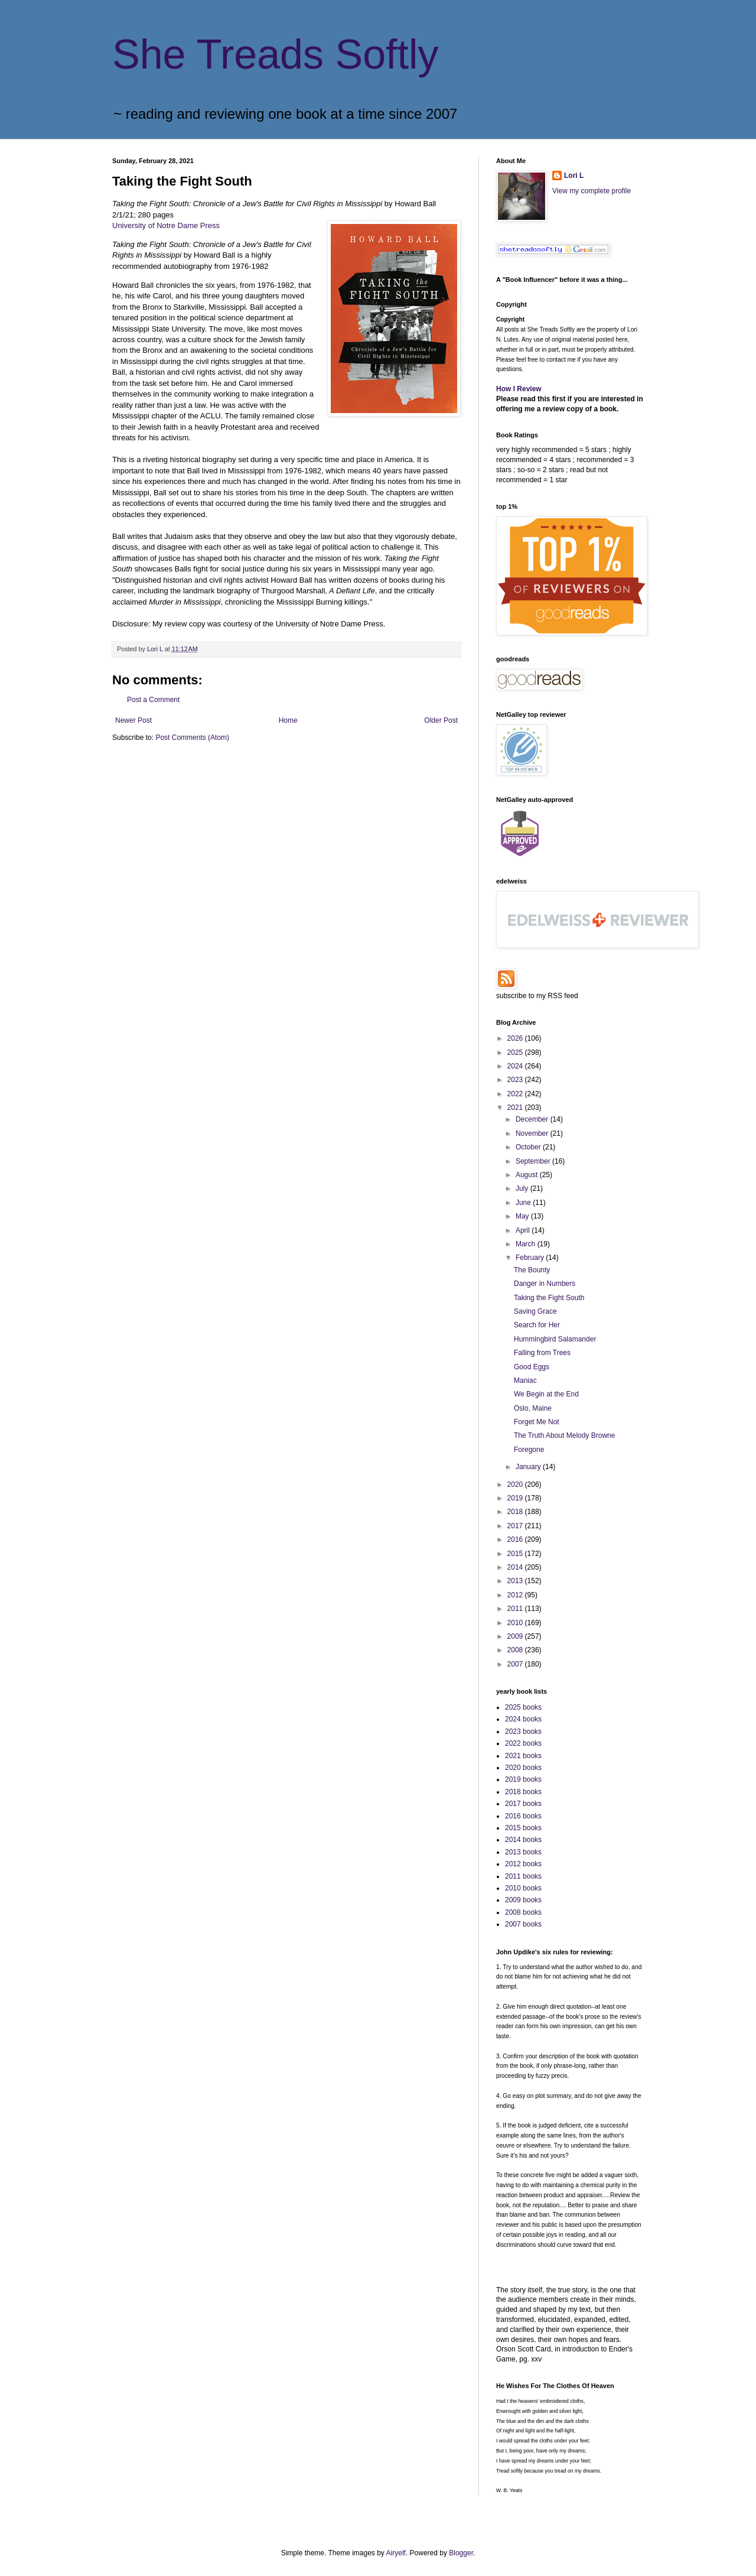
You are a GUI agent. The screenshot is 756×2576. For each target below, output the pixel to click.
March (526, 1244)
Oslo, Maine (533, 1408)
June (524, 1202)
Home (288, 720)
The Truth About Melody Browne (564, 1435)
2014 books (523, 1840)
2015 (516, 1554)
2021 (516, 1107)
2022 (516, 1094)
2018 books (523, 1792)
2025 (516, 1052)
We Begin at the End (546, 1394)
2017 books (523, 1803)
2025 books (523, 1707)
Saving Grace (535, 1311)
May (523, 1216)
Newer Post (133, 720)
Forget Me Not (536, 1422)
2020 (516, 1484)
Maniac (525, 1380)
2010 (516, 1623)
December (533, 1119)
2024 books (523, 1719)
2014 (516, 1567)
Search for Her (537, 1325)
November (533, 1133)
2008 (516, 1650)
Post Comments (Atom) (192, 737)
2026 (516, 1038)
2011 (516, 1608)
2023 (516, 1080)
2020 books (523, 1767)
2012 (516, 1595)
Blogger (461, 2553)
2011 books (523, 1876)
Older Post (441, 720)
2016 (516, 1539)
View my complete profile (591, 191)
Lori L (574, 175)
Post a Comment (153, 700)
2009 (516, 1636)
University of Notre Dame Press (166, 225)
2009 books (523, 1900)
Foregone (529, 1449)
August (528, 1175)
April (524, 1230)
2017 (516, 1526)
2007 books (523, 1924)
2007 (516, 1664)
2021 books (523, 1756)
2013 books (523, 1852)
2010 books (523, 1888)
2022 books (523, 1743)
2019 (516, 1498)
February (531, 1257)
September (534, 1161)
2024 (516, 1066)
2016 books (523, 1816)
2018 (516, 1512)
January (529, 1467)
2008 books (523, 1912)
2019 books (523, 1779)
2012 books (523, 1864)
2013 (516, 1581)
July (523, 1188)
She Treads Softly (275, 54)
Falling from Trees (542, 1353)
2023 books (523, 1731)
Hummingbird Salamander (555, 1339)
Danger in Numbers (544, 1283)
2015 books (523, 1828)
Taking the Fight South (549, 1298)
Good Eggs (531, 1367)
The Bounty (532, 1270)
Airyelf (396, 2553)
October (529, 1147)
